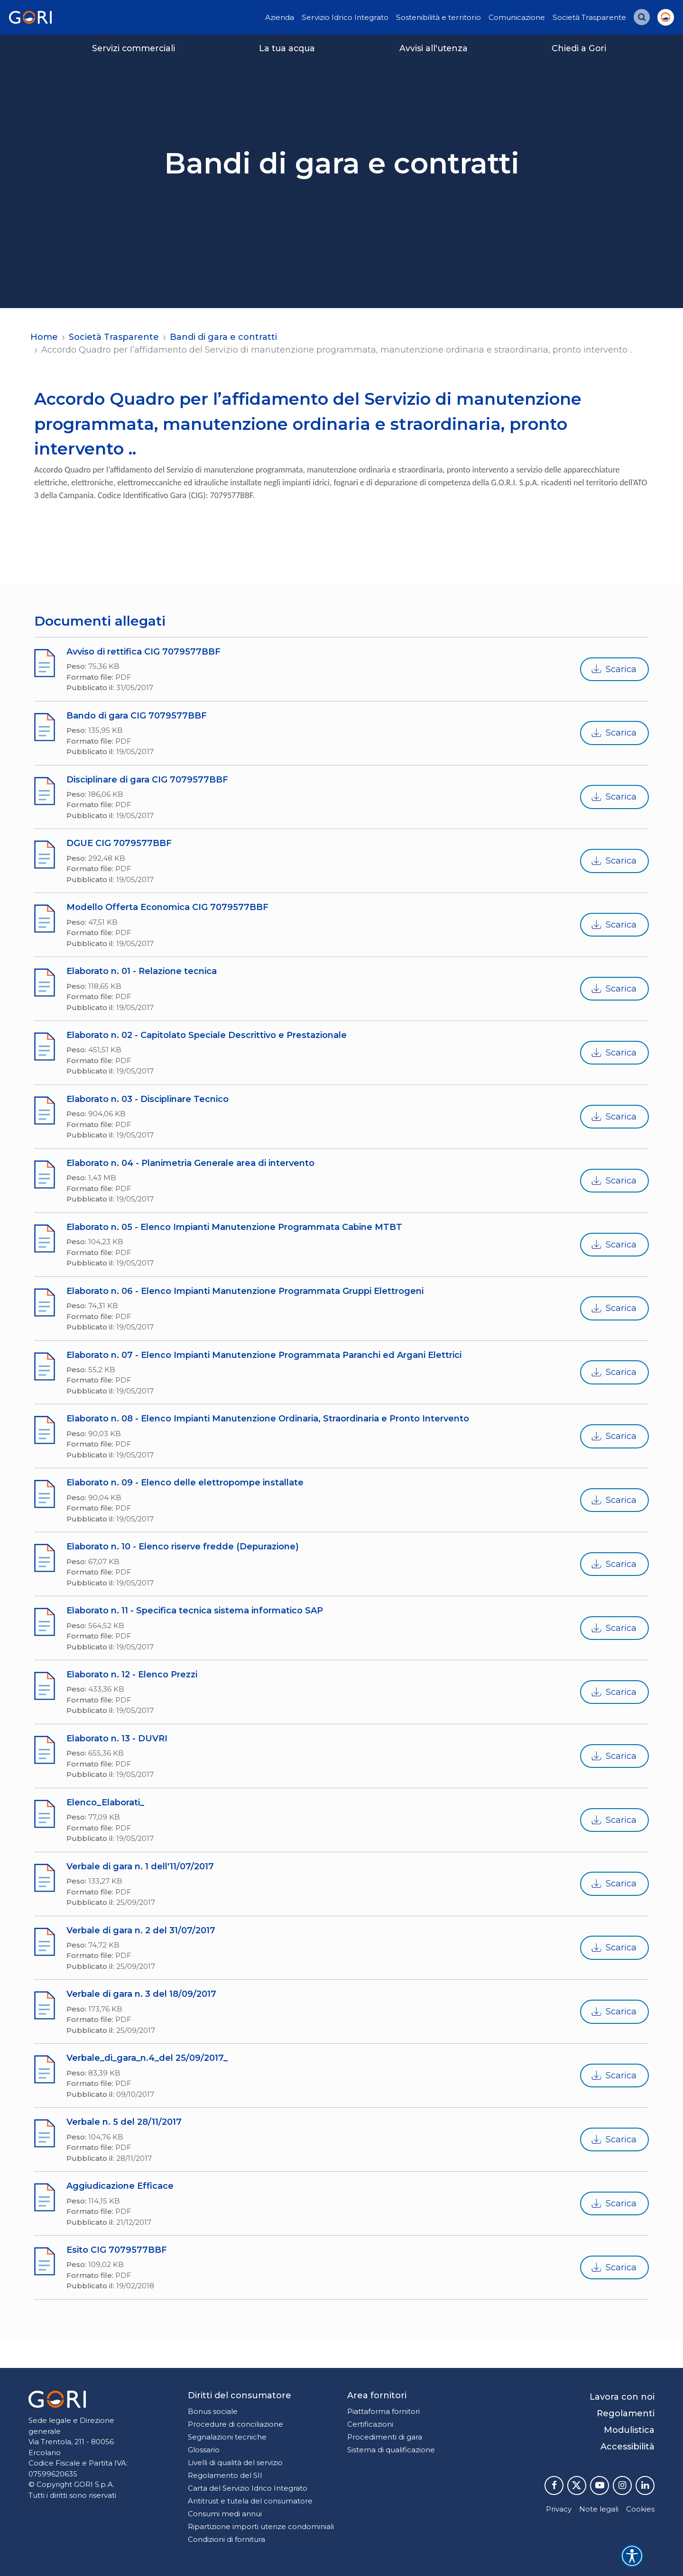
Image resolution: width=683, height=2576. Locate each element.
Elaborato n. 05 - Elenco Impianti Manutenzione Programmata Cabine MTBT (234, 1227)
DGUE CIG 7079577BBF (119, 843)
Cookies (640, 2508)
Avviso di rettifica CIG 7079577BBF (143, 651)
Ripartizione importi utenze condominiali (261, 2526)
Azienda (279, 17)
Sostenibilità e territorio (438, 17)
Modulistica (629, 2430)
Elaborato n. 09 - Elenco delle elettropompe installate (185, 1482)
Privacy (559, 2508)
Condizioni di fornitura (226, 2539)
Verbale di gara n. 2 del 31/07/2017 (140, 1930)
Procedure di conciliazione (235, 2424)
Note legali (598, 2508)
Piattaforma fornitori (383, 2411)
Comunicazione (517, 17)
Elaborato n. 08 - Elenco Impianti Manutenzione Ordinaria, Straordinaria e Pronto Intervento (267, 1418)
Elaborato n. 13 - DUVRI (116, 1738)
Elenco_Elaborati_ (105, 1802)
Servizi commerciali (133, 48)
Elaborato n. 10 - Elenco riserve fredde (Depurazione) (182, 1546)
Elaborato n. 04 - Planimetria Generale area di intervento (190, 1163)
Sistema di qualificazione (391, 2449)
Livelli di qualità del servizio (235, 2462)
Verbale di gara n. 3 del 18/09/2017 (141, 1994)
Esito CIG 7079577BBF (116, 2250)
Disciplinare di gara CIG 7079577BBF (147, 779)
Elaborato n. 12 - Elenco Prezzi (131, 1674)
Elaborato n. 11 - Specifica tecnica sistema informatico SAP (194, 1610)
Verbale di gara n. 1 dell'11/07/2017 (140, 1866)
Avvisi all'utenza (433, 48)
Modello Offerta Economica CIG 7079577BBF (167, 907)
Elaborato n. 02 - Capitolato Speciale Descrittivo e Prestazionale (206, 1035)
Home (44, 337)
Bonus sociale (213, 2411)
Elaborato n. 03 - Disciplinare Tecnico (147, 1099)
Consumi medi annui (225, 2513)
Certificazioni (370, 2424)
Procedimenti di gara (384, 2436)
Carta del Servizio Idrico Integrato (247, 2488)
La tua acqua (287, 48)
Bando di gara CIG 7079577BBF (136, 715)
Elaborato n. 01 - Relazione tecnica (141, 971)
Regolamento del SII (225, 2475)
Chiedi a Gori (579, 48)
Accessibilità (627, 2446)
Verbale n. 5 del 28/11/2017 (124, 2122)
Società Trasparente (589, 17)
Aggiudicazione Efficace (120, 2186)
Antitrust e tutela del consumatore (250, 2500)
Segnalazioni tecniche (227, 2436)
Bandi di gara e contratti (223, 337)
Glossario (204, 2449)
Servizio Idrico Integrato (345, 17)
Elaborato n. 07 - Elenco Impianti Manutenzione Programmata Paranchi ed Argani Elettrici (263, 1355)
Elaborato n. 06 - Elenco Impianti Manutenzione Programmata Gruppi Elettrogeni (245, 1291)
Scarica (614, 669)
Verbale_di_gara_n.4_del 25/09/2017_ (147, 2058)
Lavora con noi (622, 2397)
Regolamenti (626, 2413)
